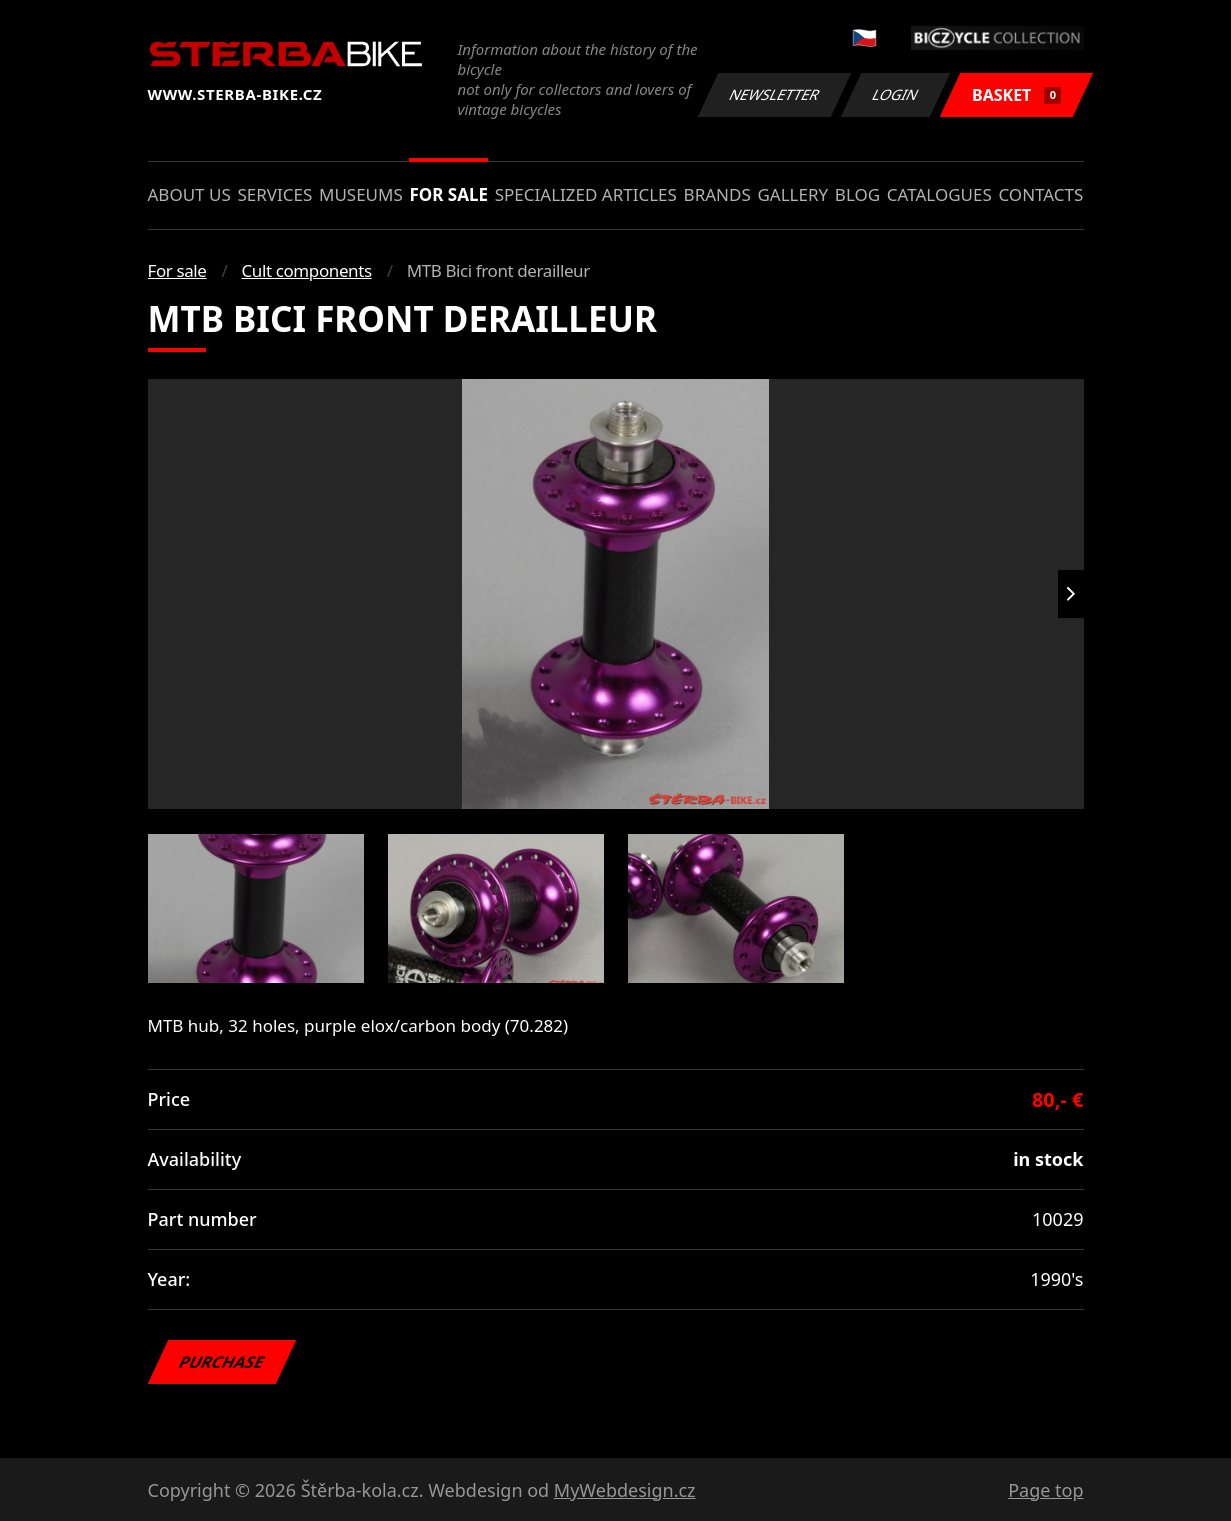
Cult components (307, 270)
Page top (1045, 1490)
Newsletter (775, 94)
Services (274, 194)
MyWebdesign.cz (625, 1490)
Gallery (792, 194)
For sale (448, 194)
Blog (857, 194)
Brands (717, 194)
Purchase (221, 1362)
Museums (361, 194)
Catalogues (939, 194)
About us (189, 194)
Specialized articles (586, 194)
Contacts (1040, 194)
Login (896, 94)
